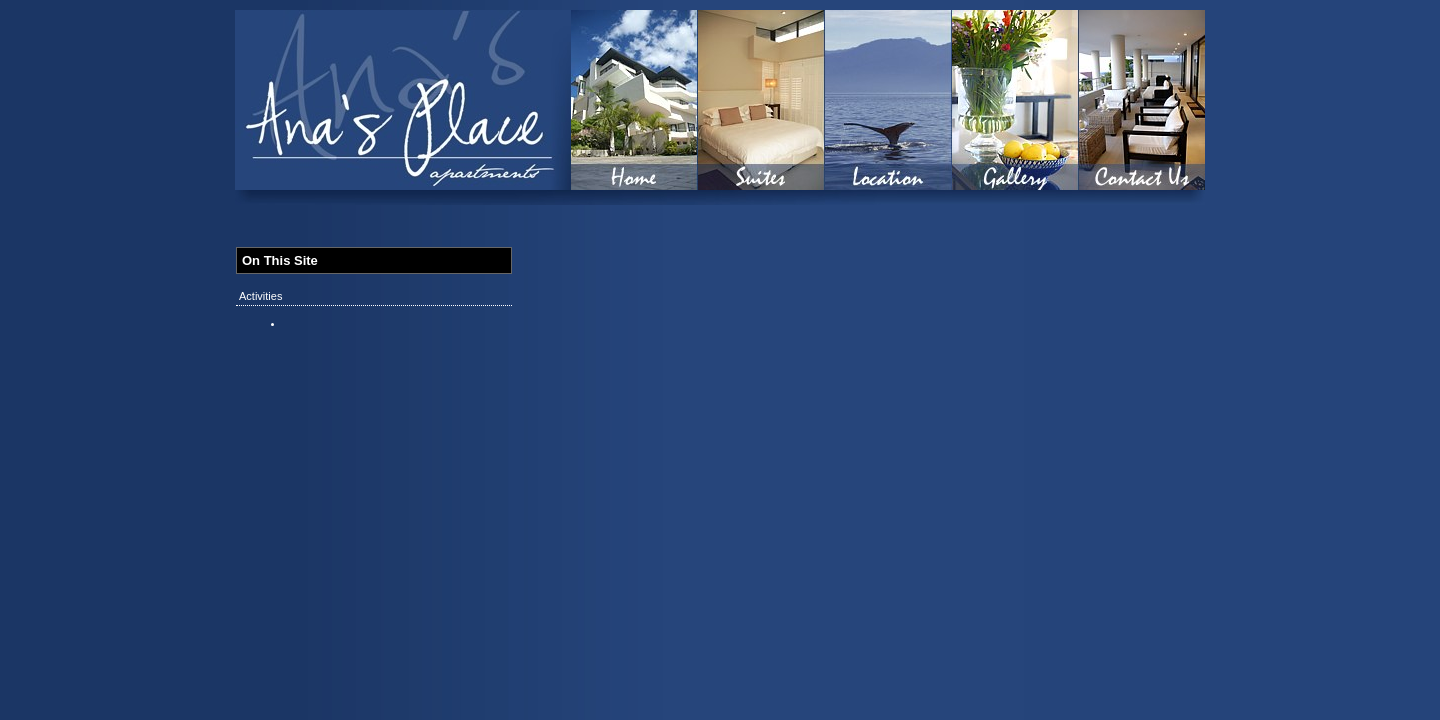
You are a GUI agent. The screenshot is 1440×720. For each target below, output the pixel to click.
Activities (260, 296)
